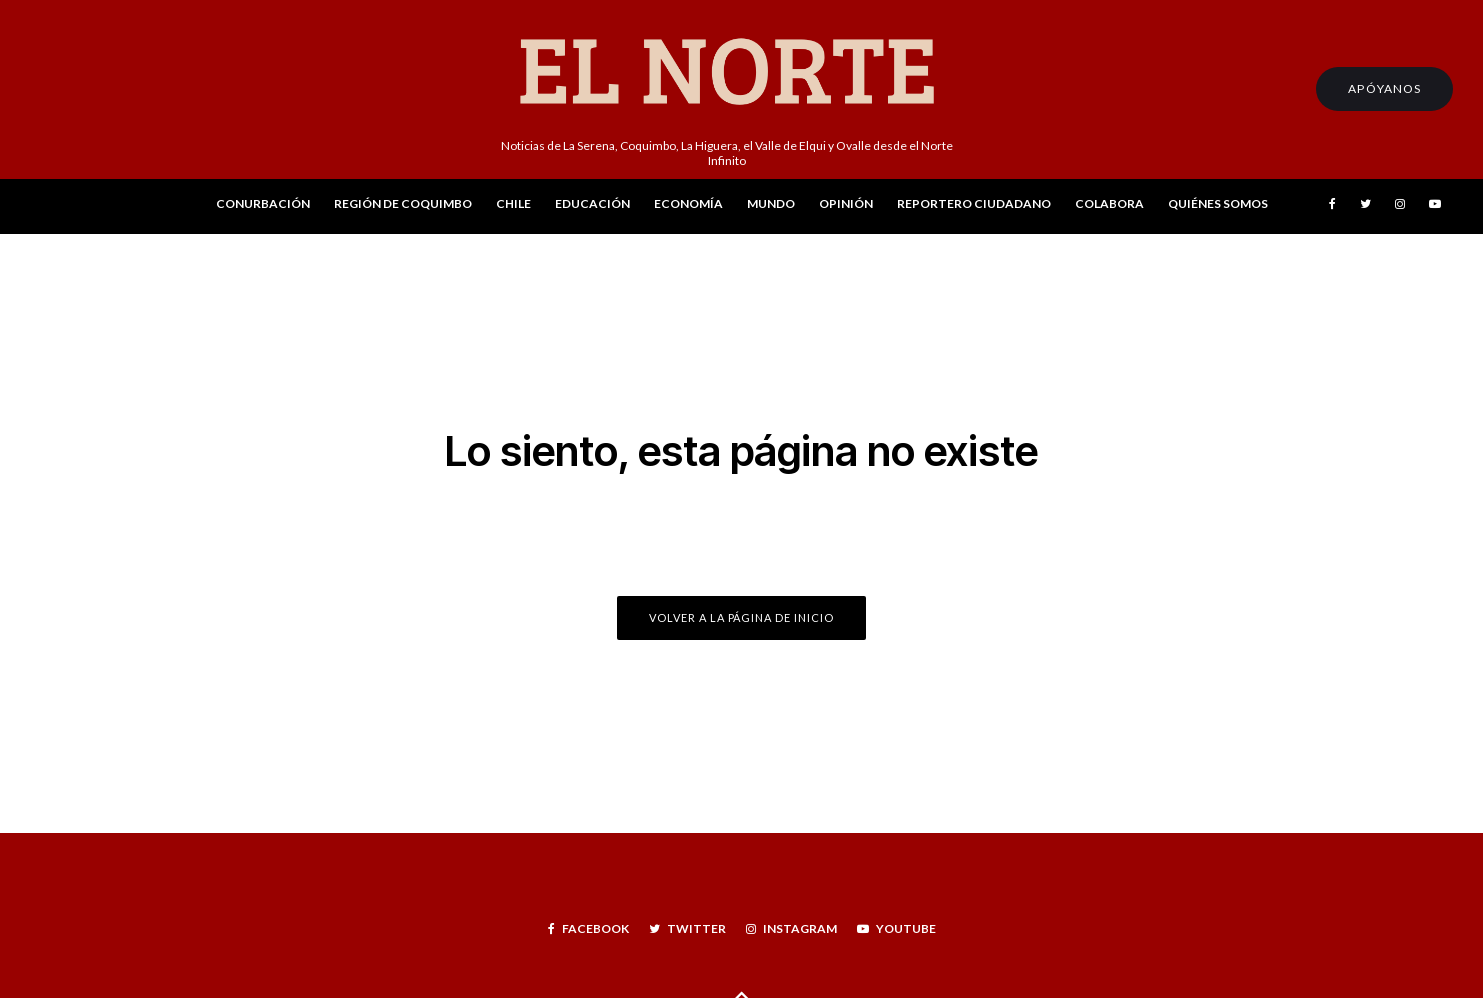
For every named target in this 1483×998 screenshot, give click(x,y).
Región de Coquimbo (403, 203)
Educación (592, 203)
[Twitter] (1365, 206)
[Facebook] (1332, 206)
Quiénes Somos (1218, 203)
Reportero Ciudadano (974, 203)
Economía (688, 203)
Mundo (771, 203)
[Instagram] (1400, 206)
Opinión (846, 203)
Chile (513, 203)
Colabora (1109, 203)
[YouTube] (1435, 206)
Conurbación (263, 203)
